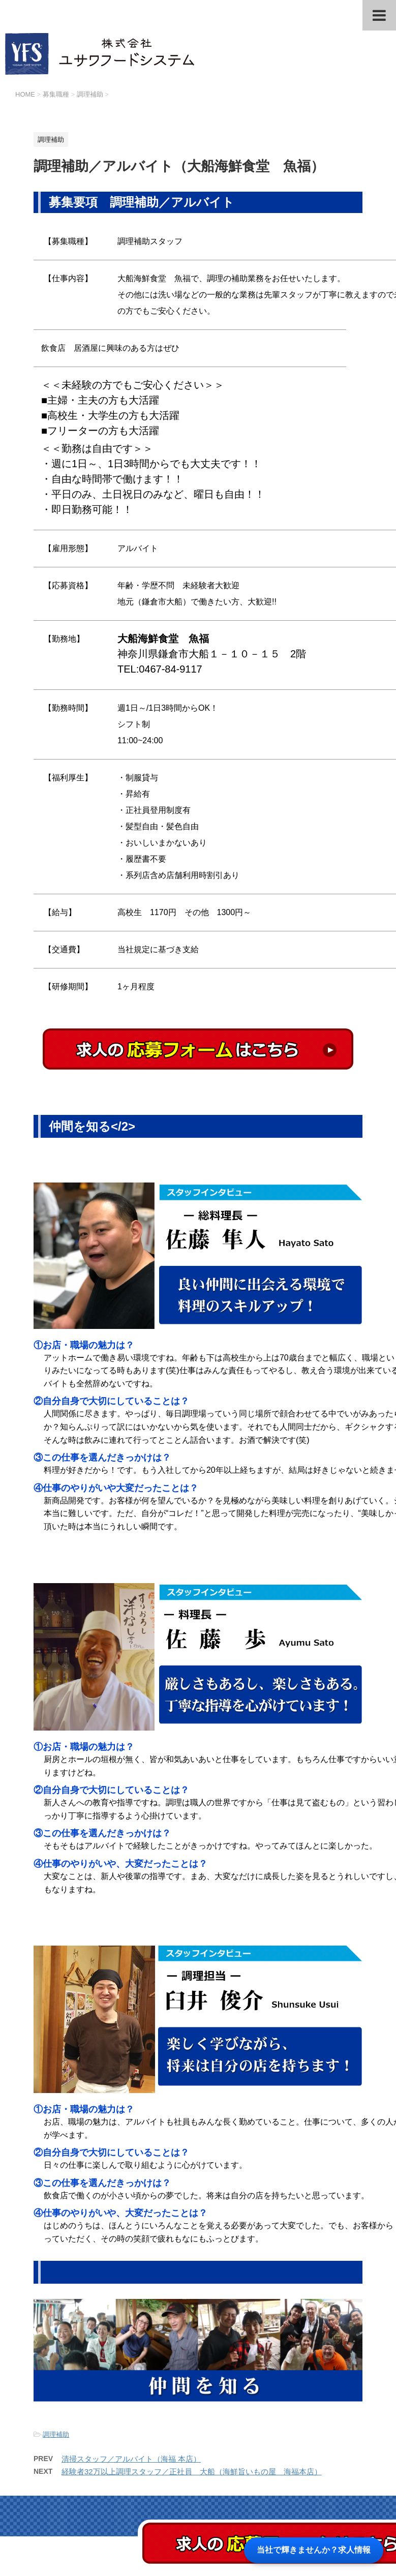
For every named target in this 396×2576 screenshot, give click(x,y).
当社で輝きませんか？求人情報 (314, 2549)
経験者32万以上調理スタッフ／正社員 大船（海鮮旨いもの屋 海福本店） (192, 2471)
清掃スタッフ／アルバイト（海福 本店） (131, 2458)
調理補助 (56, 2434)
